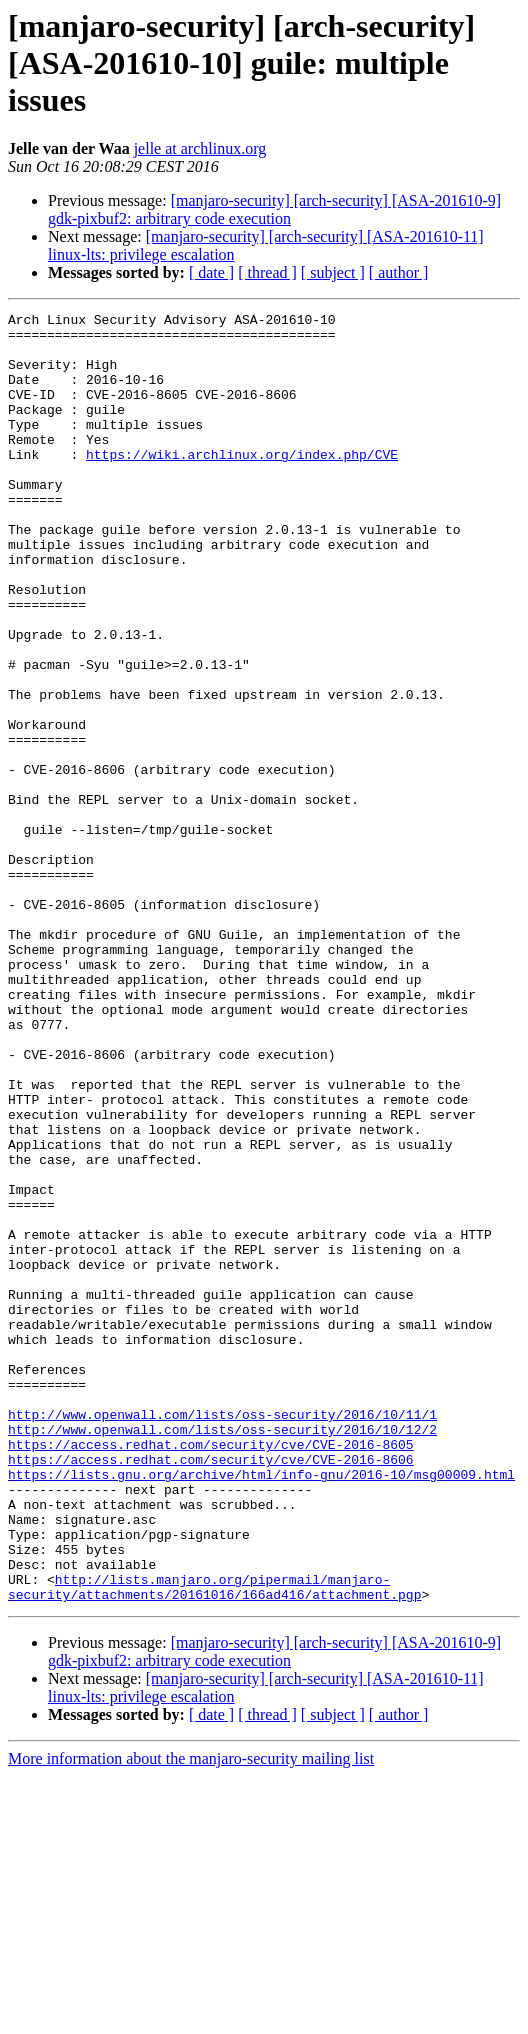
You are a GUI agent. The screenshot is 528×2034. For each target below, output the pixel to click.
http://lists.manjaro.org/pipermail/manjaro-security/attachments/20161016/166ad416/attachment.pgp (214, 1843)
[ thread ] (267, 272)
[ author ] (399, 272)
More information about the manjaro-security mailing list (191, 2016)
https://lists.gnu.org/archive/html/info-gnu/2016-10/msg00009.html (261, 1708)
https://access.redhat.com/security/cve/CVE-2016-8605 (211, 1672)
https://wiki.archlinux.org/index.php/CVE (242, 484)
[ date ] (211, 272)
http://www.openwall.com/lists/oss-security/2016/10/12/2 (222, 1654)
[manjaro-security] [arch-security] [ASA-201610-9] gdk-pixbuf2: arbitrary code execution (274, 209)
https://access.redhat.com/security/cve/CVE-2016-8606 (211, 1690)
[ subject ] (333, 272)
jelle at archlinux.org (200, 148)
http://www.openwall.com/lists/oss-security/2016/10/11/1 (222, 1636)
